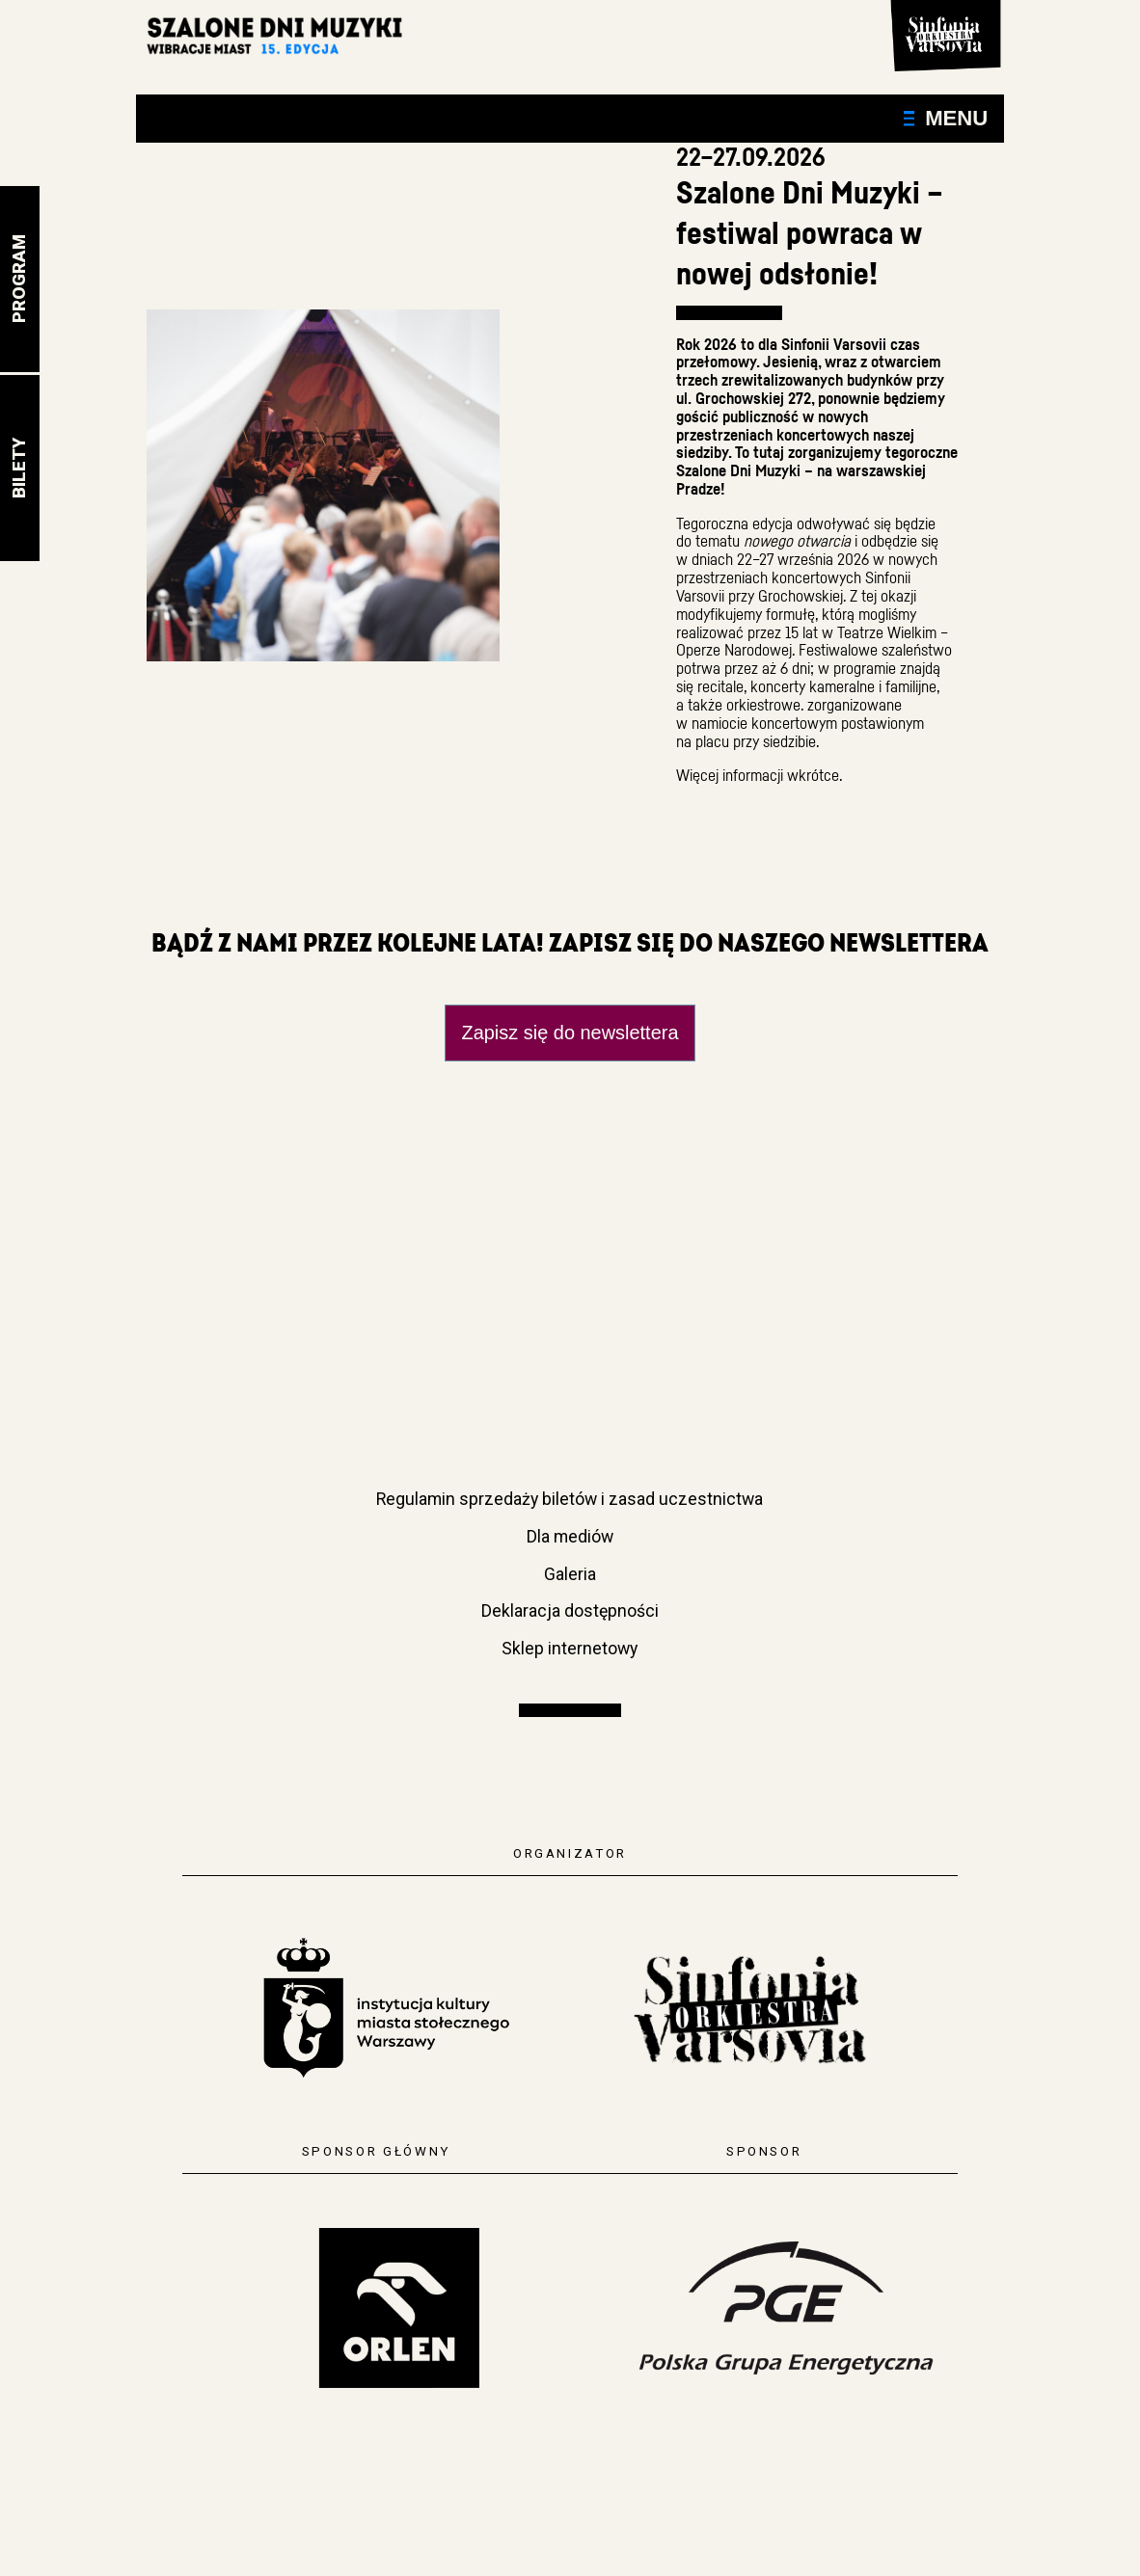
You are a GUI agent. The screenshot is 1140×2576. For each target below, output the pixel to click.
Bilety (19, 468)
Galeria (570, 1574)
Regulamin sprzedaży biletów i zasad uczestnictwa (569, 1499)
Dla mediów (570, 1536)
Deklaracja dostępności (570, 1611)
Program (19, 278)
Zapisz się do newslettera (570, 1032)
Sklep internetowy (570, 1648)
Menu (946, 118)
